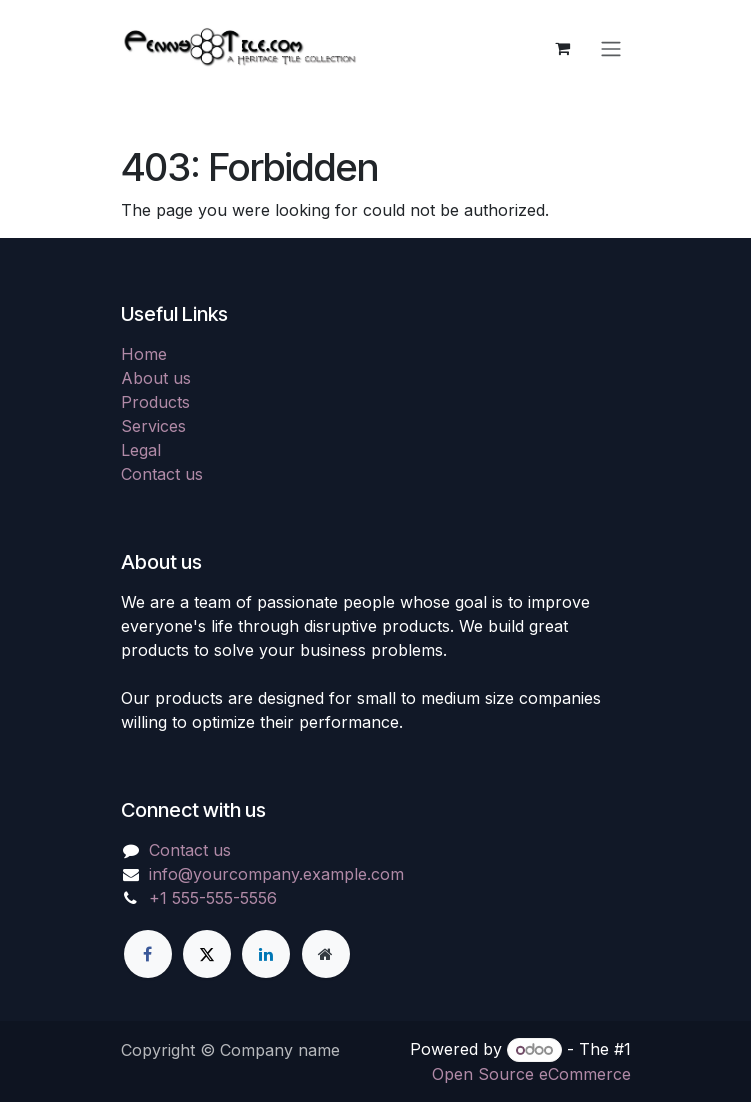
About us (156, 378)
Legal (141, 450)
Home (144, 354)
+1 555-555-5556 (213, 898)
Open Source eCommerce (531, 1074)
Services (153, 426)
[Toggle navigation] (611, 48)
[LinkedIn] (266, 954)
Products (155, 402)
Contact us (162, 474)
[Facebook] (148, 954)
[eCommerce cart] (563, 48)
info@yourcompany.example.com (276, 874)
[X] (207, 954)
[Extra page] (326, 954)
